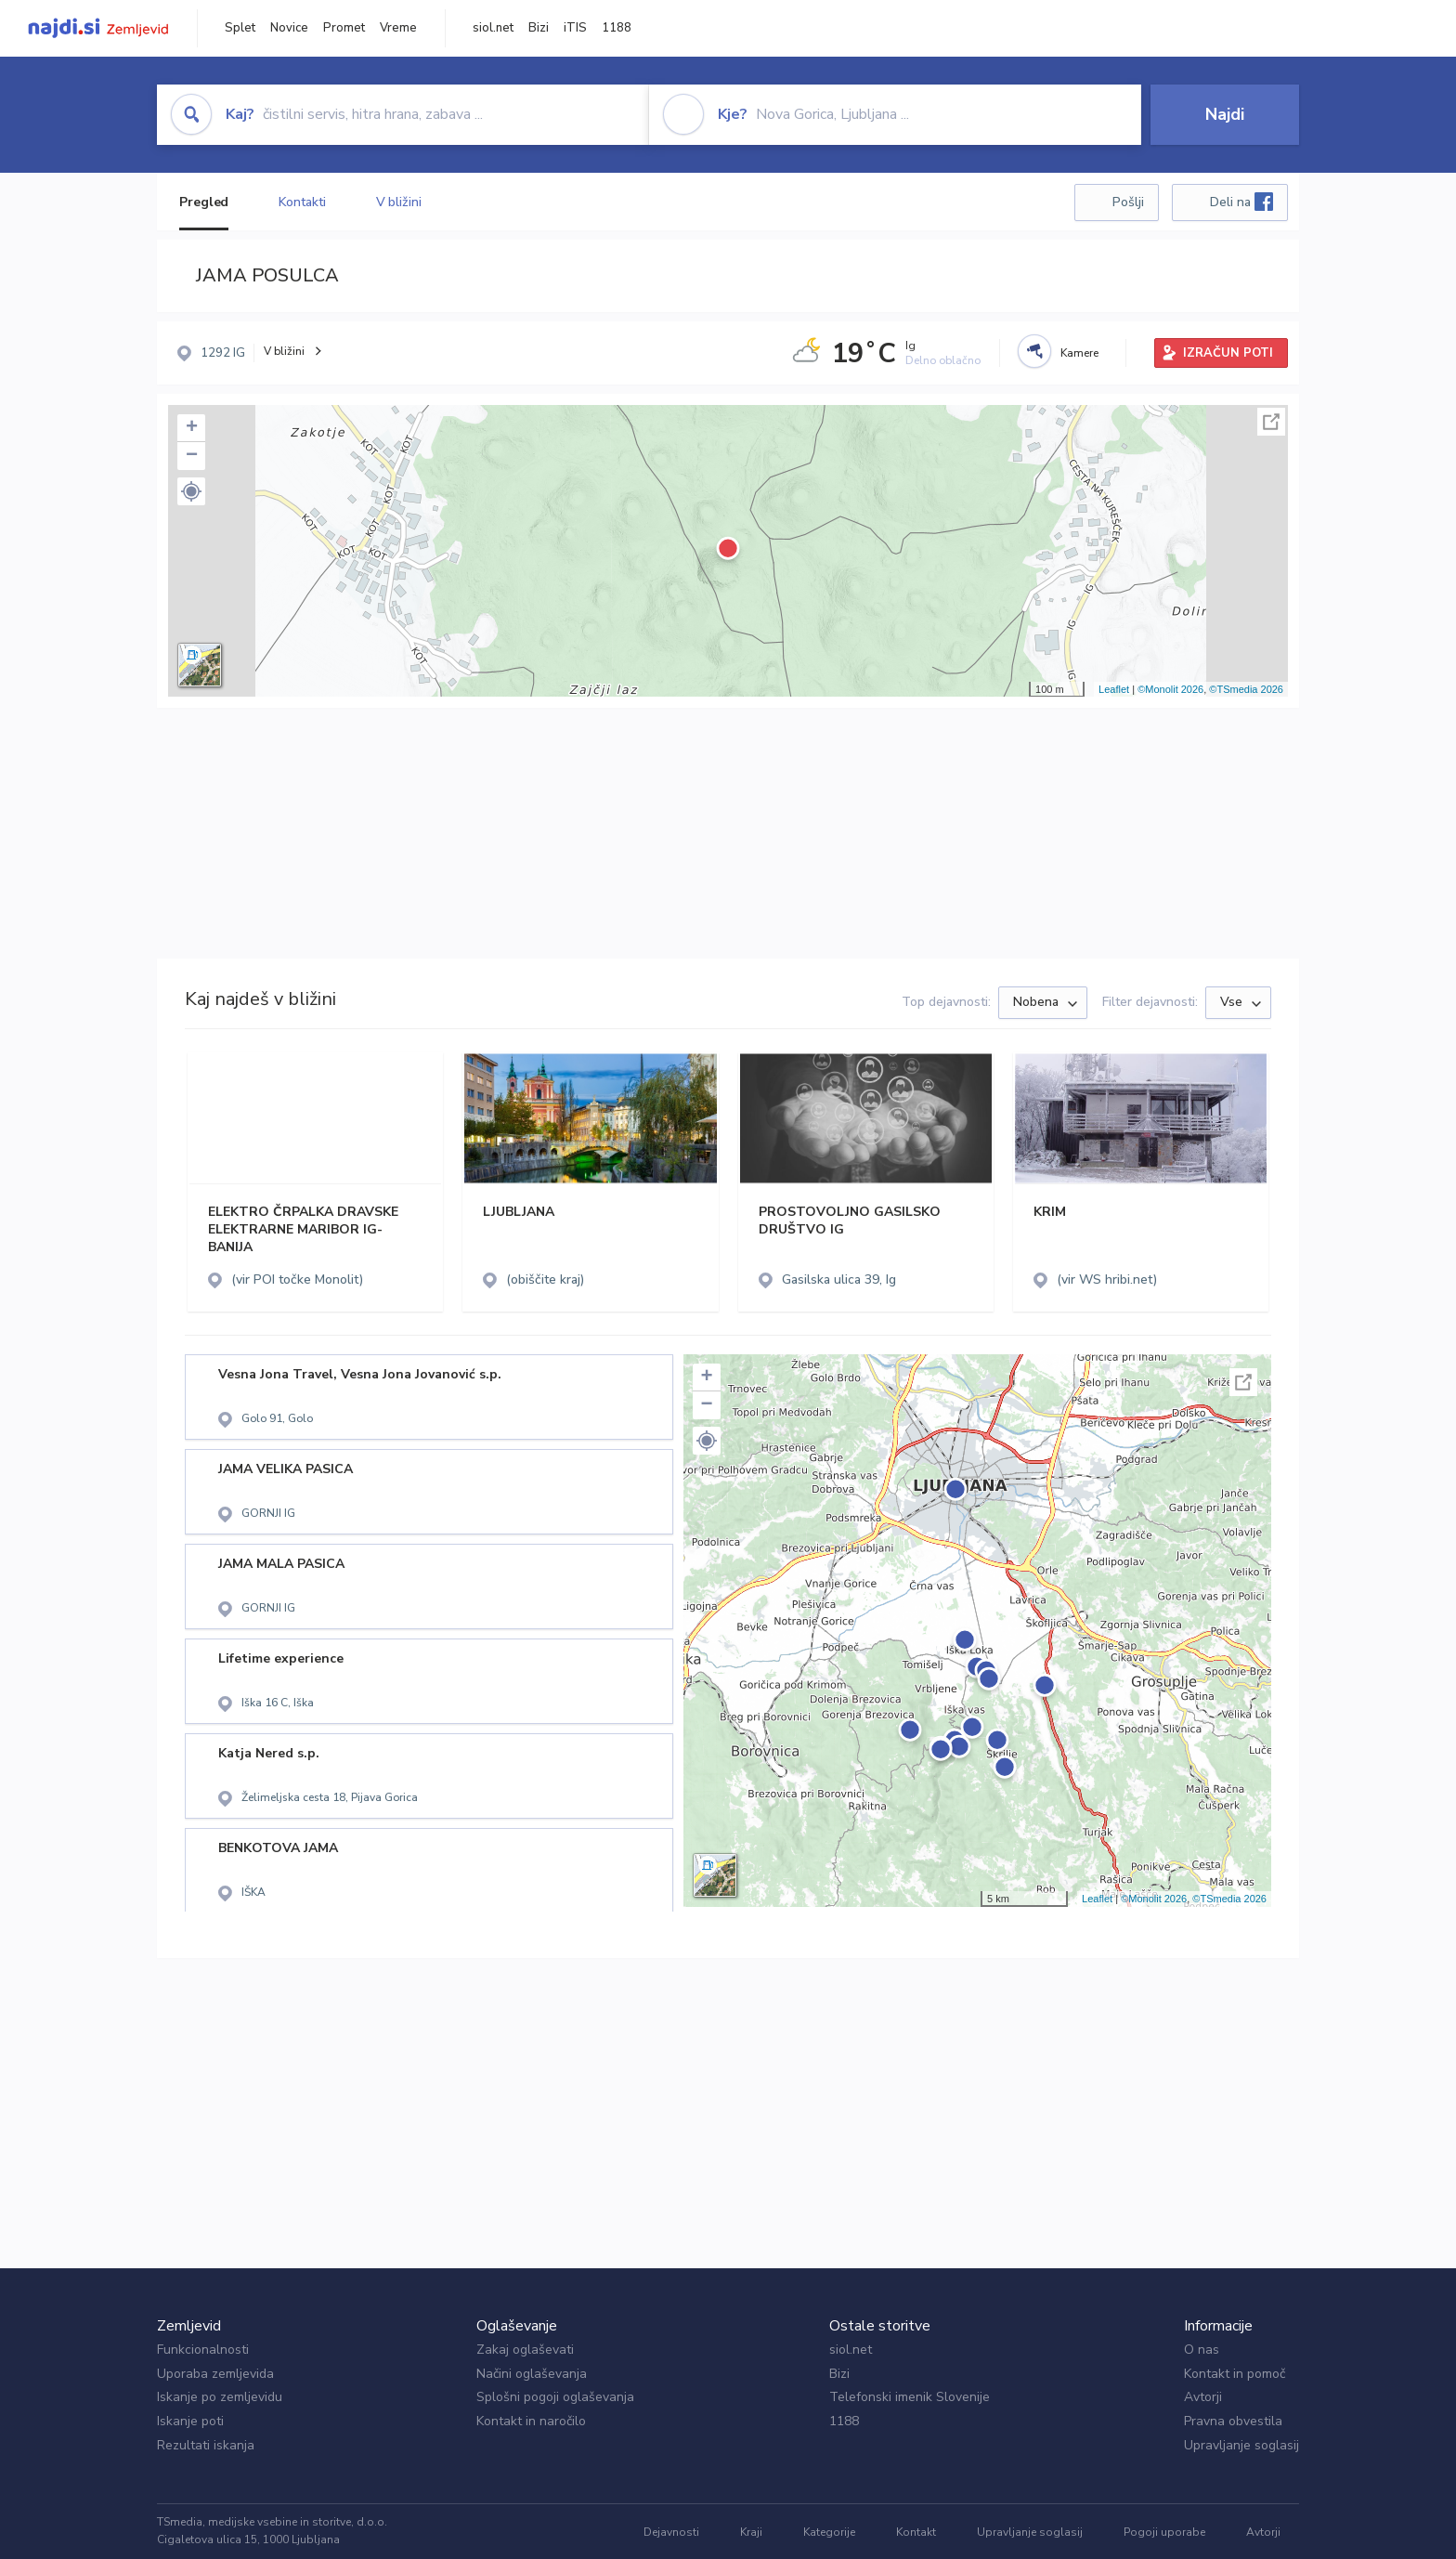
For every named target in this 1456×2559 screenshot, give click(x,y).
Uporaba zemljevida (215, 2374)
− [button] (192, 456)
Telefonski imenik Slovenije (909, 2397)
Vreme (398, 28)
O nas (1201, 2349)
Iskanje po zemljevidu (219, 2397)
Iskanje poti (190, 2421)
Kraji (751, 2532)
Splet (240, 28)
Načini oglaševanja (531, 2374)
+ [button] (192, 428)
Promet (344, 28)
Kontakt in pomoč (1234, 2374)
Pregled (203, 202)
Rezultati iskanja (205, 2445)
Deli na (1241, 201)
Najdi (1224, 114)
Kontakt (916, 2532)
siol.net (493, 28)
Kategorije (829, 2532)
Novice (289, 28)
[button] (191, 491)
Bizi (538, 28)
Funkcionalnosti (203, 2349)
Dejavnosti (671, 2532)
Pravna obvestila (1233, 2421)
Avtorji (1203, 2397)
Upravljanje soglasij (1241, 2445)
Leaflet (1113, 689)
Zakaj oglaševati (525, 2349)
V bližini (399, 202)
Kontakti (302, 202)
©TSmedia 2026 (1246, 689)
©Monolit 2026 (1170, 689)
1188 (616, 28)
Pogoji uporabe (1164, 2532)
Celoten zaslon (1271, 422)
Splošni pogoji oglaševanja (555, 2397)
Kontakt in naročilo (531, 2421)
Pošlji (1128, 202)
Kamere (1079, 353)
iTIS (575, 28)
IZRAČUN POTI (1228, 353)
